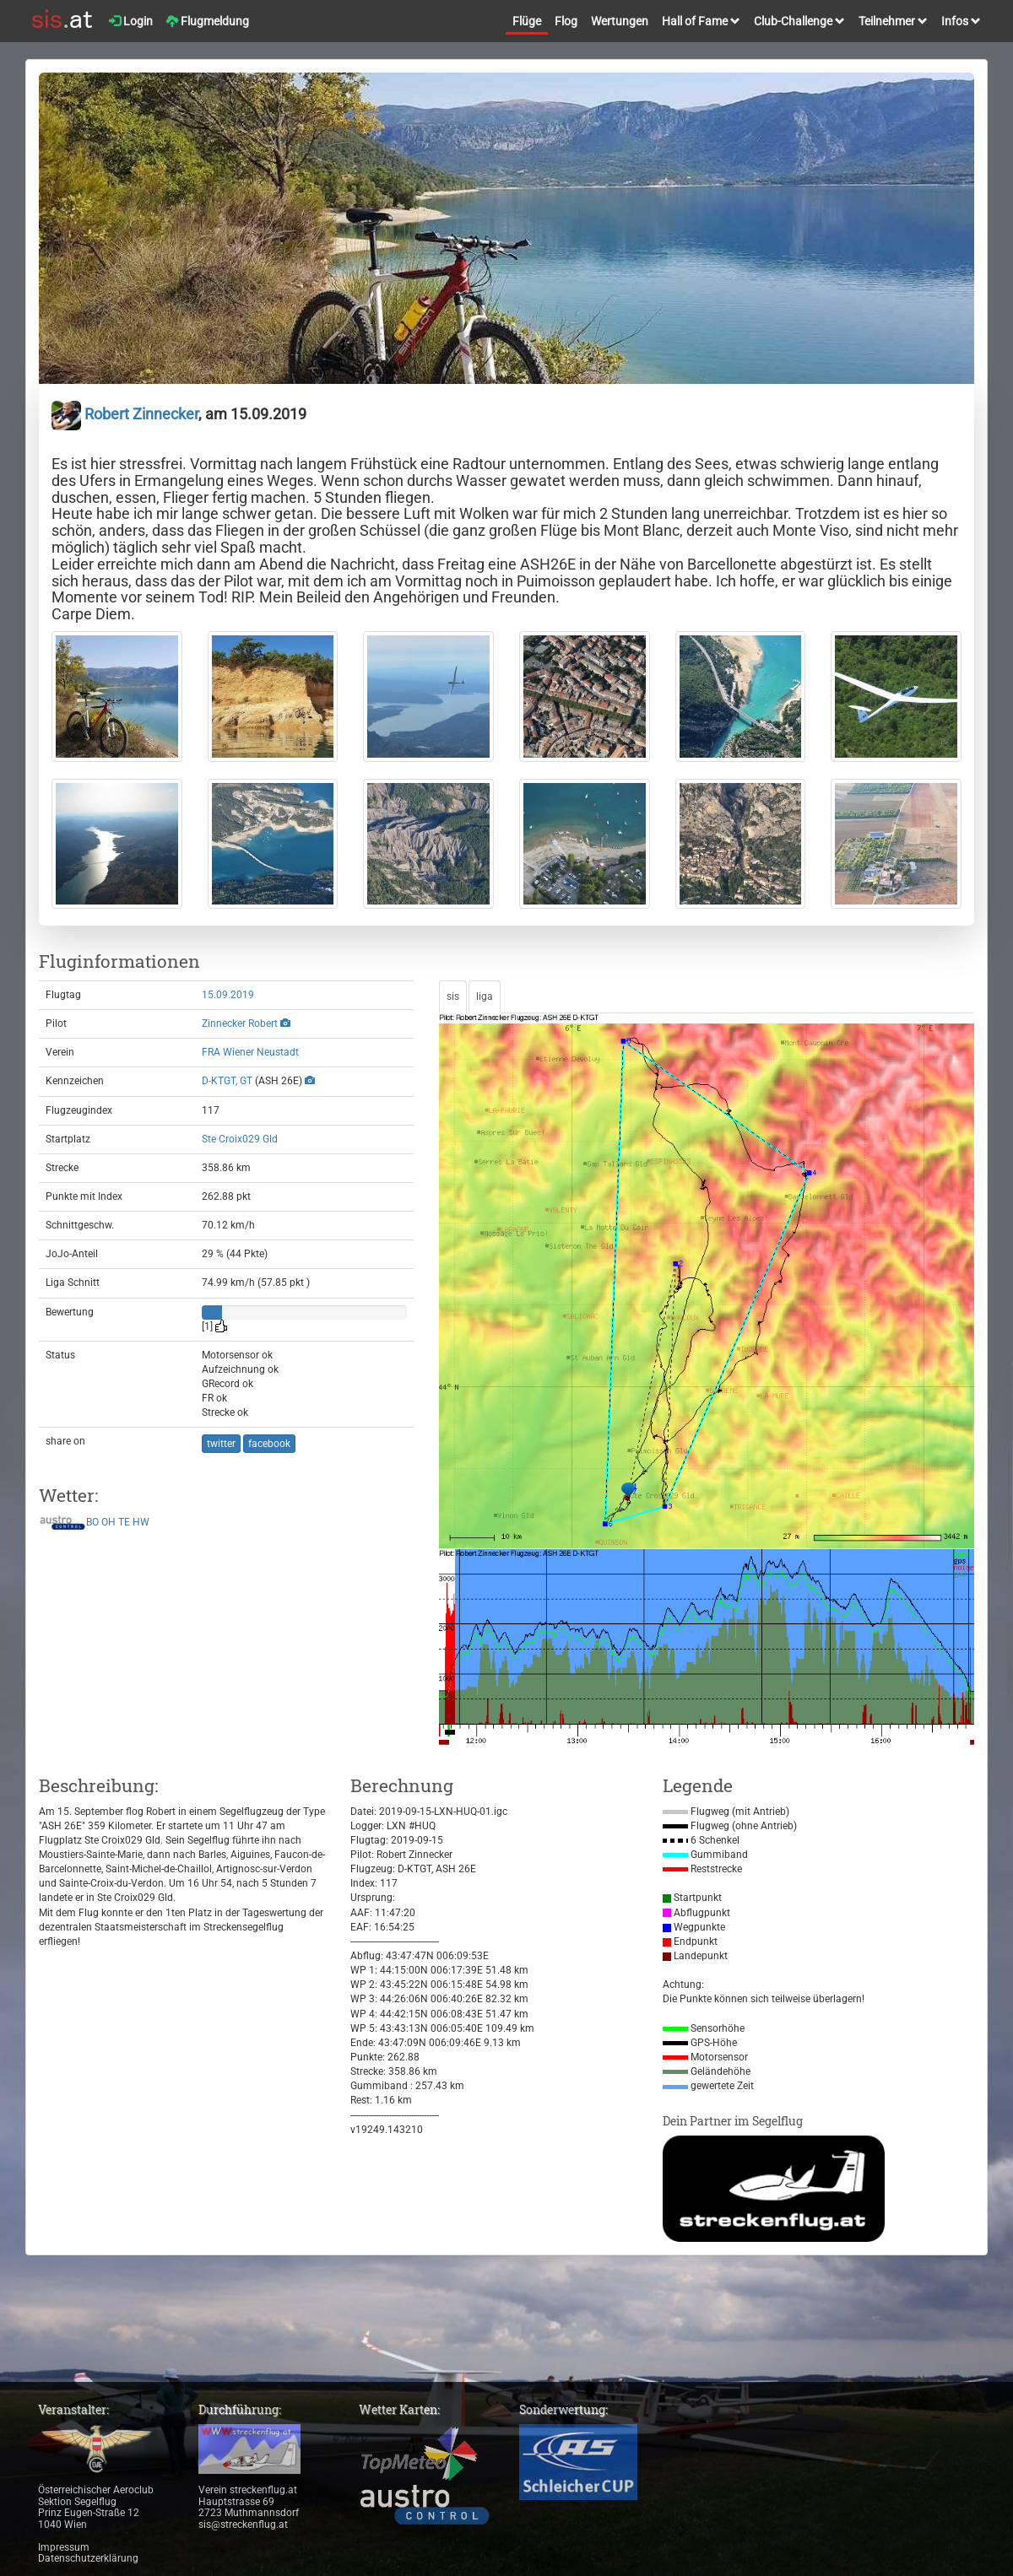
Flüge (526, 21)
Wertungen (619, 21)
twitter (221, 1444)
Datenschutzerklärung (88, 2558)
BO (92, 1522)
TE (124, 1522)
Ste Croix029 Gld (240, 1139)
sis (453, 996)
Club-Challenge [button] (799, 21)
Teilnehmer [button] (893, 21)
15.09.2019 (228, 995)
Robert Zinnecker (124, 414)
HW (141, 1522)
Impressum (63, 2547)
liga (484, 996)
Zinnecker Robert (240, 1023)
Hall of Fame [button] (701, 21)
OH (108, 1522)
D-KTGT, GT (227, 1081)
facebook (269, 1444)
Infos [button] (961, 21)
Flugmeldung (207, 21)
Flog (566, 21)
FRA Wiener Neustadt (250, 1052)
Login (131, 21)
